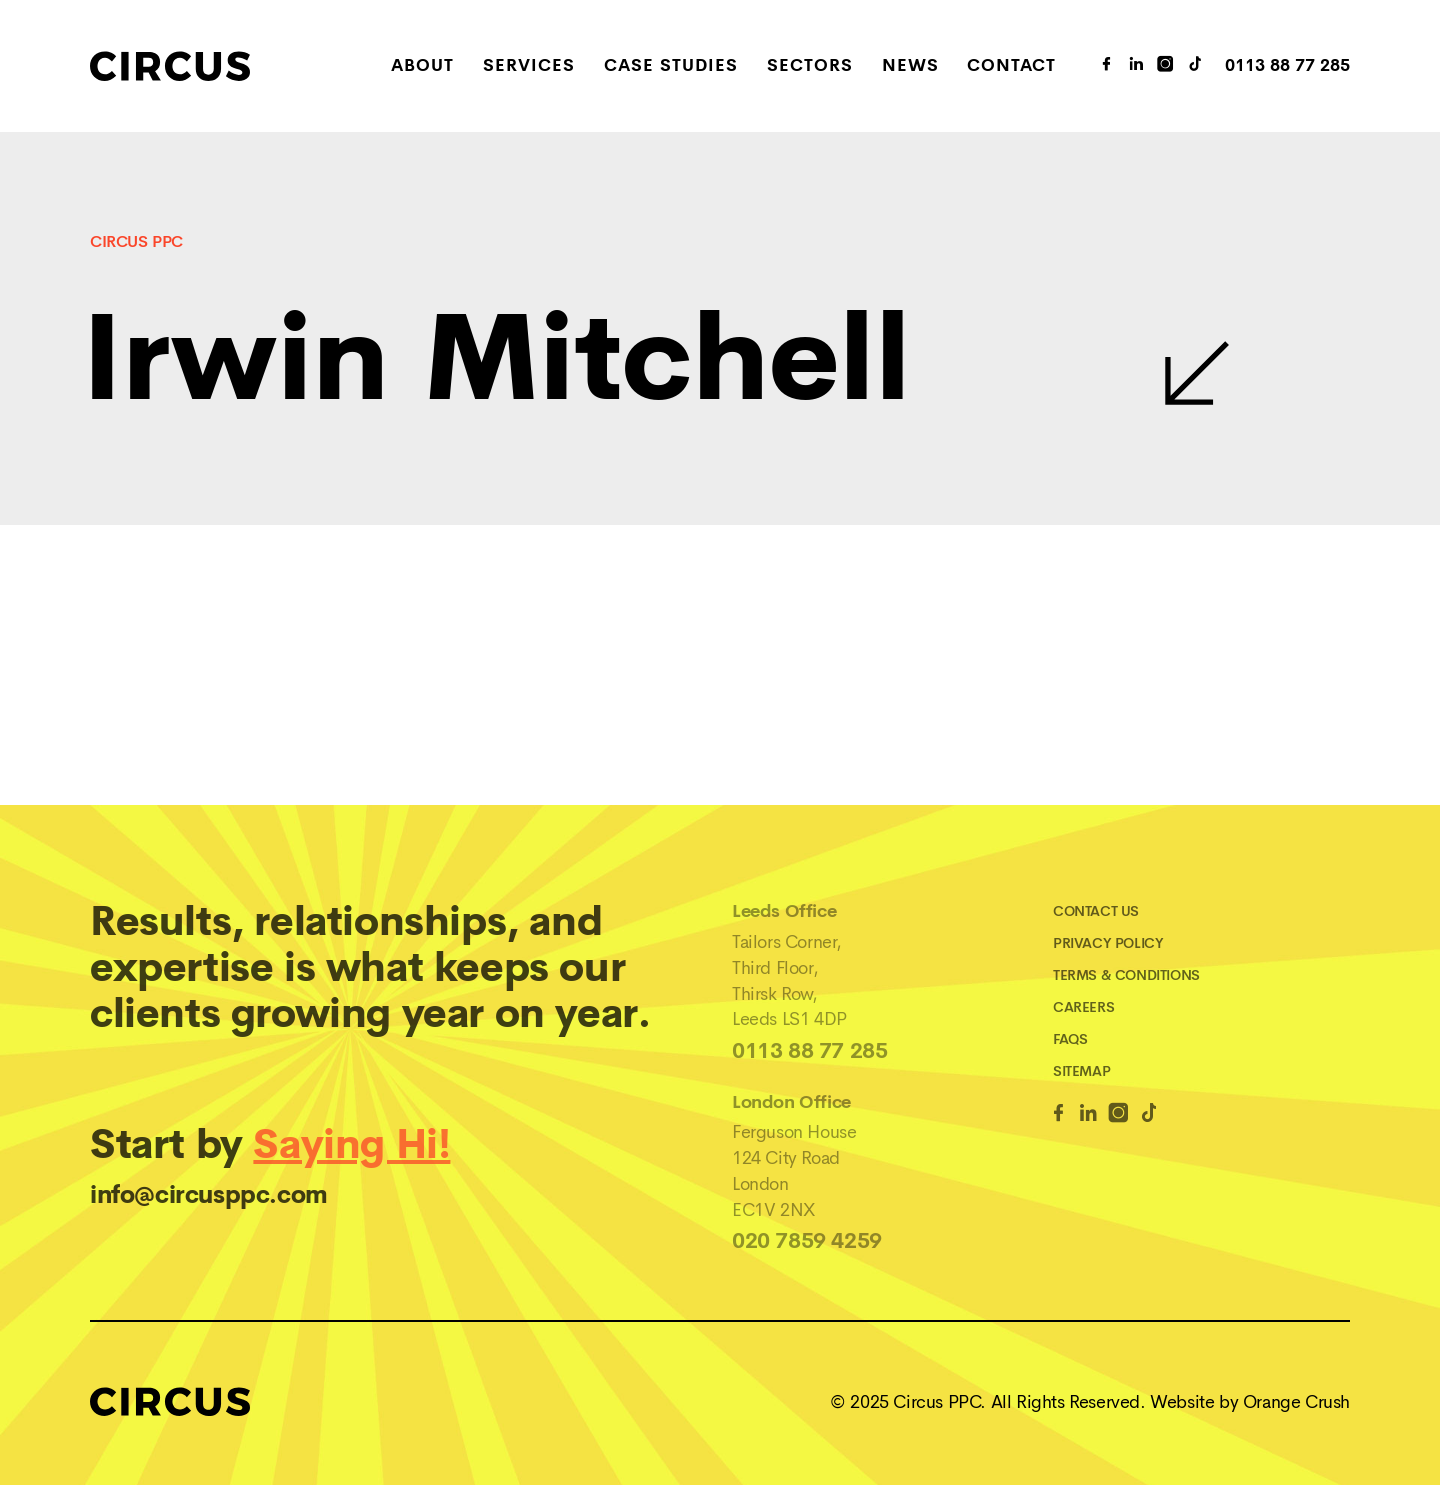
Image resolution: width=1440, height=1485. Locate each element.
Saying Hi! (351, 1144)
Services (529, 66)
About (422, 66)
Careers (1083, 1007)
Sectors (810, 66)
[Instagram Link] (1166, 66)
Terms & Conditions (1126, 975)
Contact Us (1096, 911)
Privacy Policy (1108, 943)
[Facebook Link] (1058, 1116)
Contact (1011, 66)
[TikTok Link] (1196, 66)
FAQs (1070, 1039)
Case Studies (671, 66)
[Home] (216, 65)
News (910, 66)
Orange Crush (1296, 1402)
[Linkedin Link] (1088, 1116)
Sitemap (1081, 1071)
